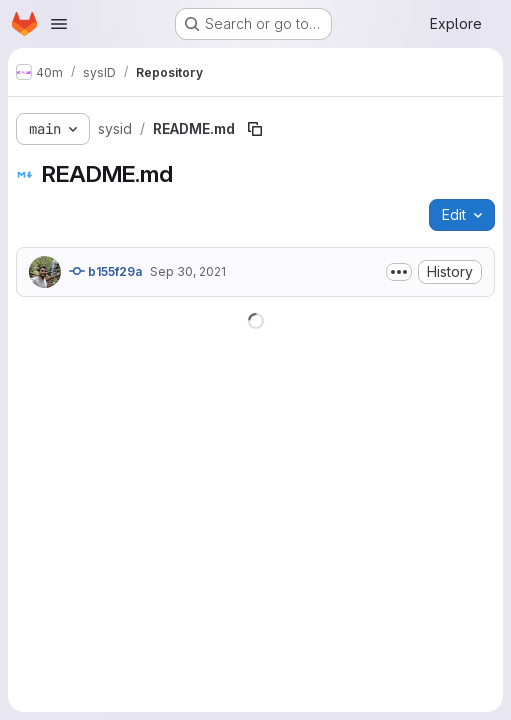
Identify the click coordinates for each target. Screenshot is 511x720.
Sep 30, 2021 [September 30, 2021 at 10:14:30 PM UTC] (188, 271)
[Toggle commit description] (399, 272)
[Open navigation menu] (59, 24)
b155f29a (105, 271)
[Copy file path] (255, 129)
